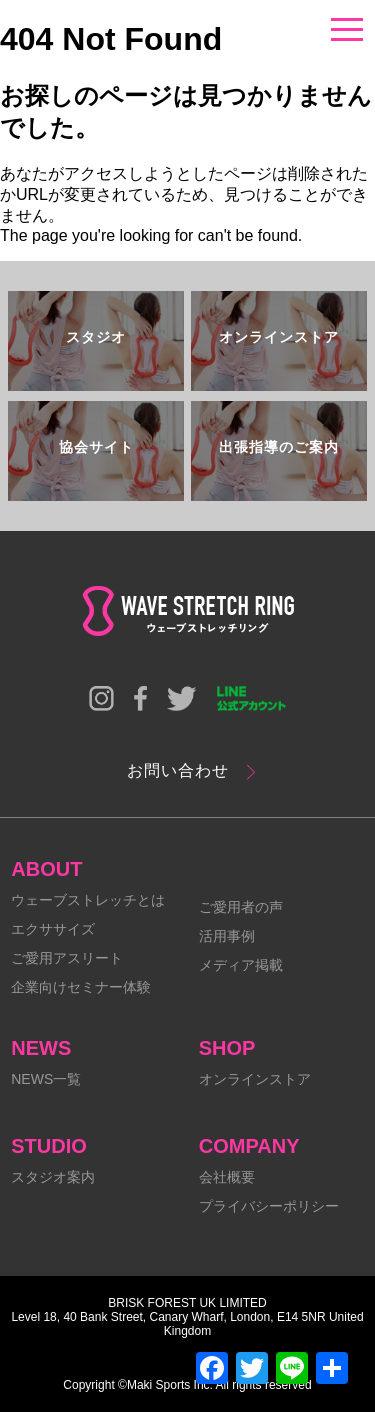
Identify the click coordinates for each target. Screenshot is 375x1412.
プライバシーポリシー (269, 1206)
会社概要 (227, 1177)
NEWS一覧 (46, 1079)
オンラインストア (255, 1079)
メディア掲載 (241, 965)
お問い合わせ (178, 770)
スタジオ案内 (53, 1177)
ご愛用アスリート (67, 958)
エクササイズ (53, 929)
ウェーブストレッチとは (88, 900)
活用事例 (227, 936)
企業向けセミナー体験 (81, 987)
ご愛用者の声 (241, 907)
